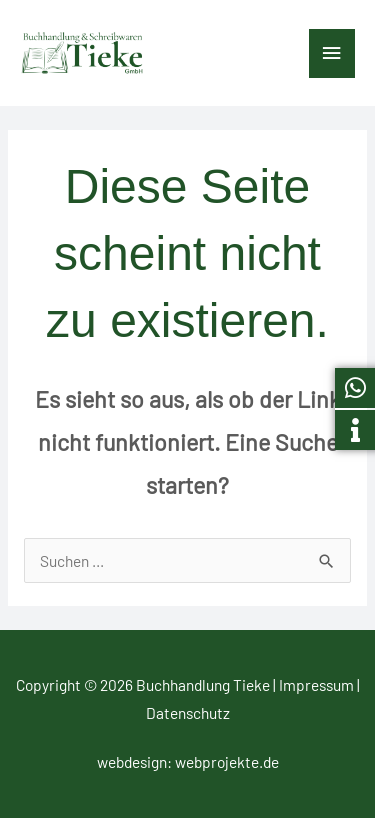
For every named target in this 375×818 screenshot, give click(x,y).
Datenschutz (188, 712)
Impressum (316, 684)
